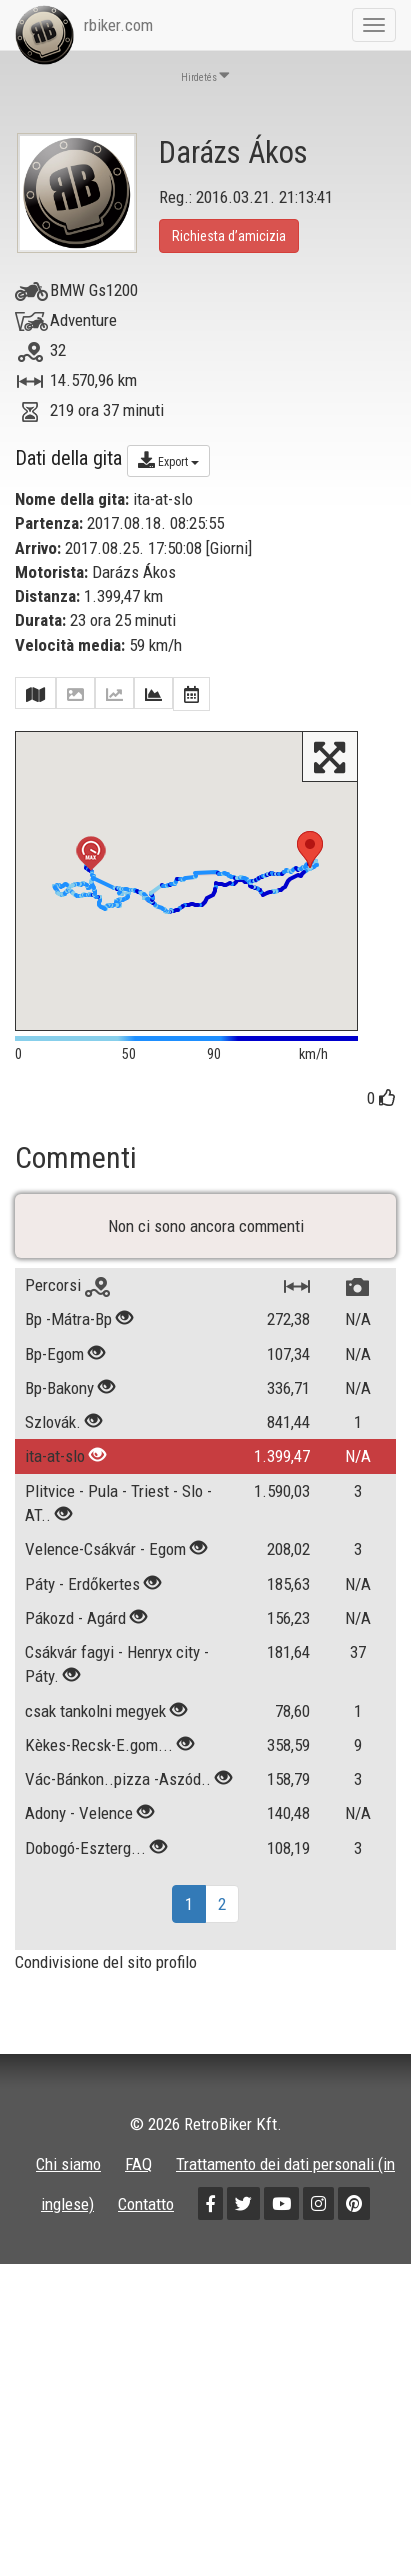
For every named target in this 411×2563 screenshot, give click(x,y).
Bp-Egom (54, 1430)
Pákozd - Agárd (75, 1694)
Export (168, 460)
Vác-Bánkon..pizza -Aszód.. (118, 1856)
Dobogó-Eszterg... (85, 1924)
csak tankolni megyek (95, 1787)
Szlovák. (53, 1499)
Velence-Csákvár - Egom (105, 1626)
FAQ (138, 2240)
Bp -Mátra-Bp (68, 1396)
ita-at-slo (55, 1533)
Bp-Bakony (59, 1464)
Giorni (229, 548)
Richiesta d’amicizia (229, 236)
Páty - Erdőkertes (82, 1660)
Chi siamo (68, 2240)
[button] (310, 849)
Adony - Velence (79, 1890)
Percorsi (67, 1361)
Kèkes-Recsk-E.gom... (99, 1821)
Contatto (146, 2280)
